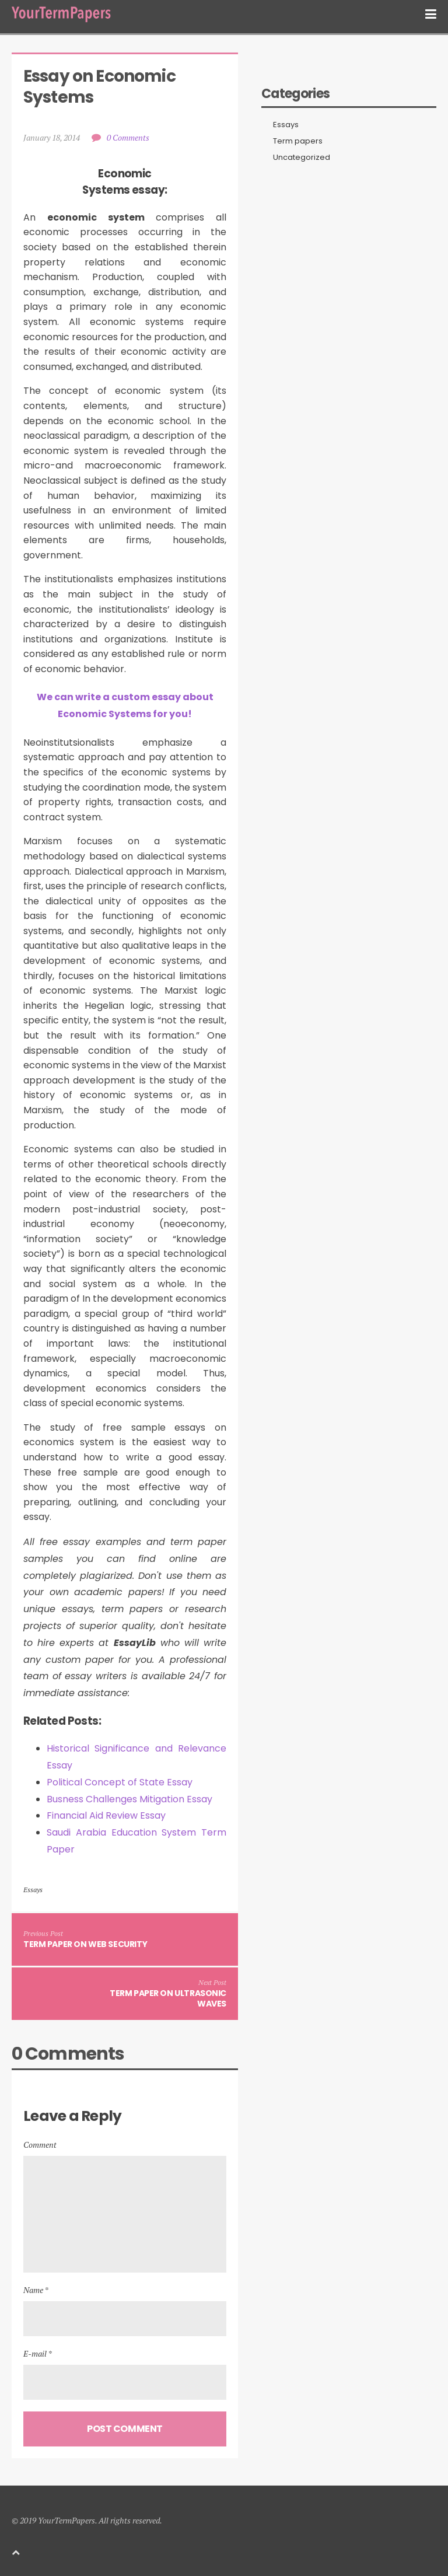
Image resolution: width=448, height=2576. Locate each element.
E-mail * (37, 2353)
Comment (40, 2144)
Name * (35, 2289)
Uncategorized (301, 157)
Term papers (298, 141)
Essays (33, 1889)
